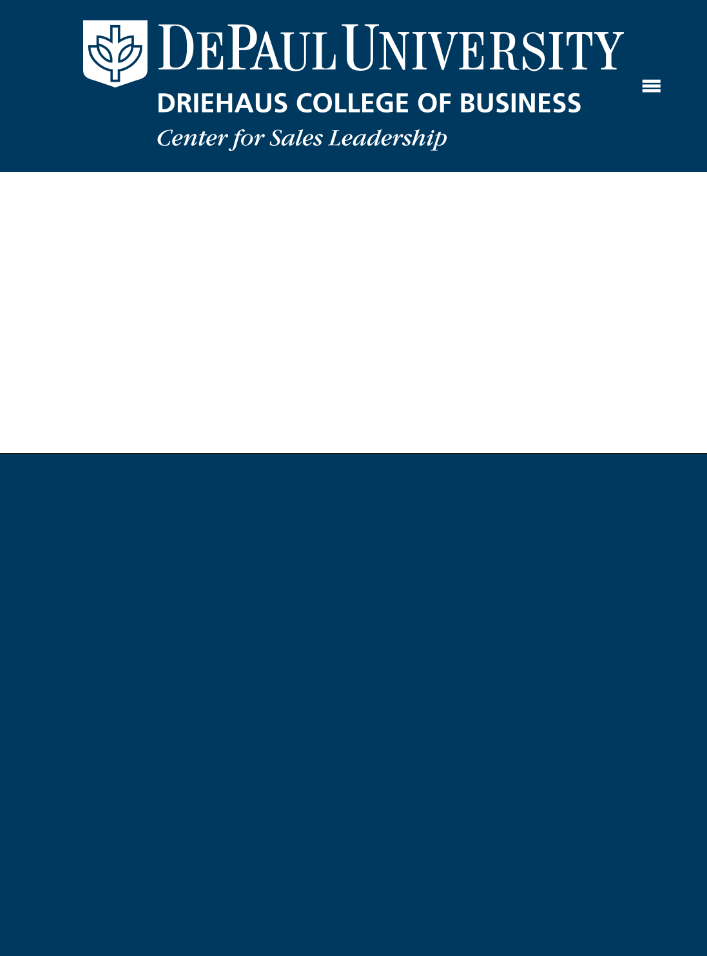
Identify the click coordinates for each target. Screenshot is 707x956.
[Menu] (651, 85)
